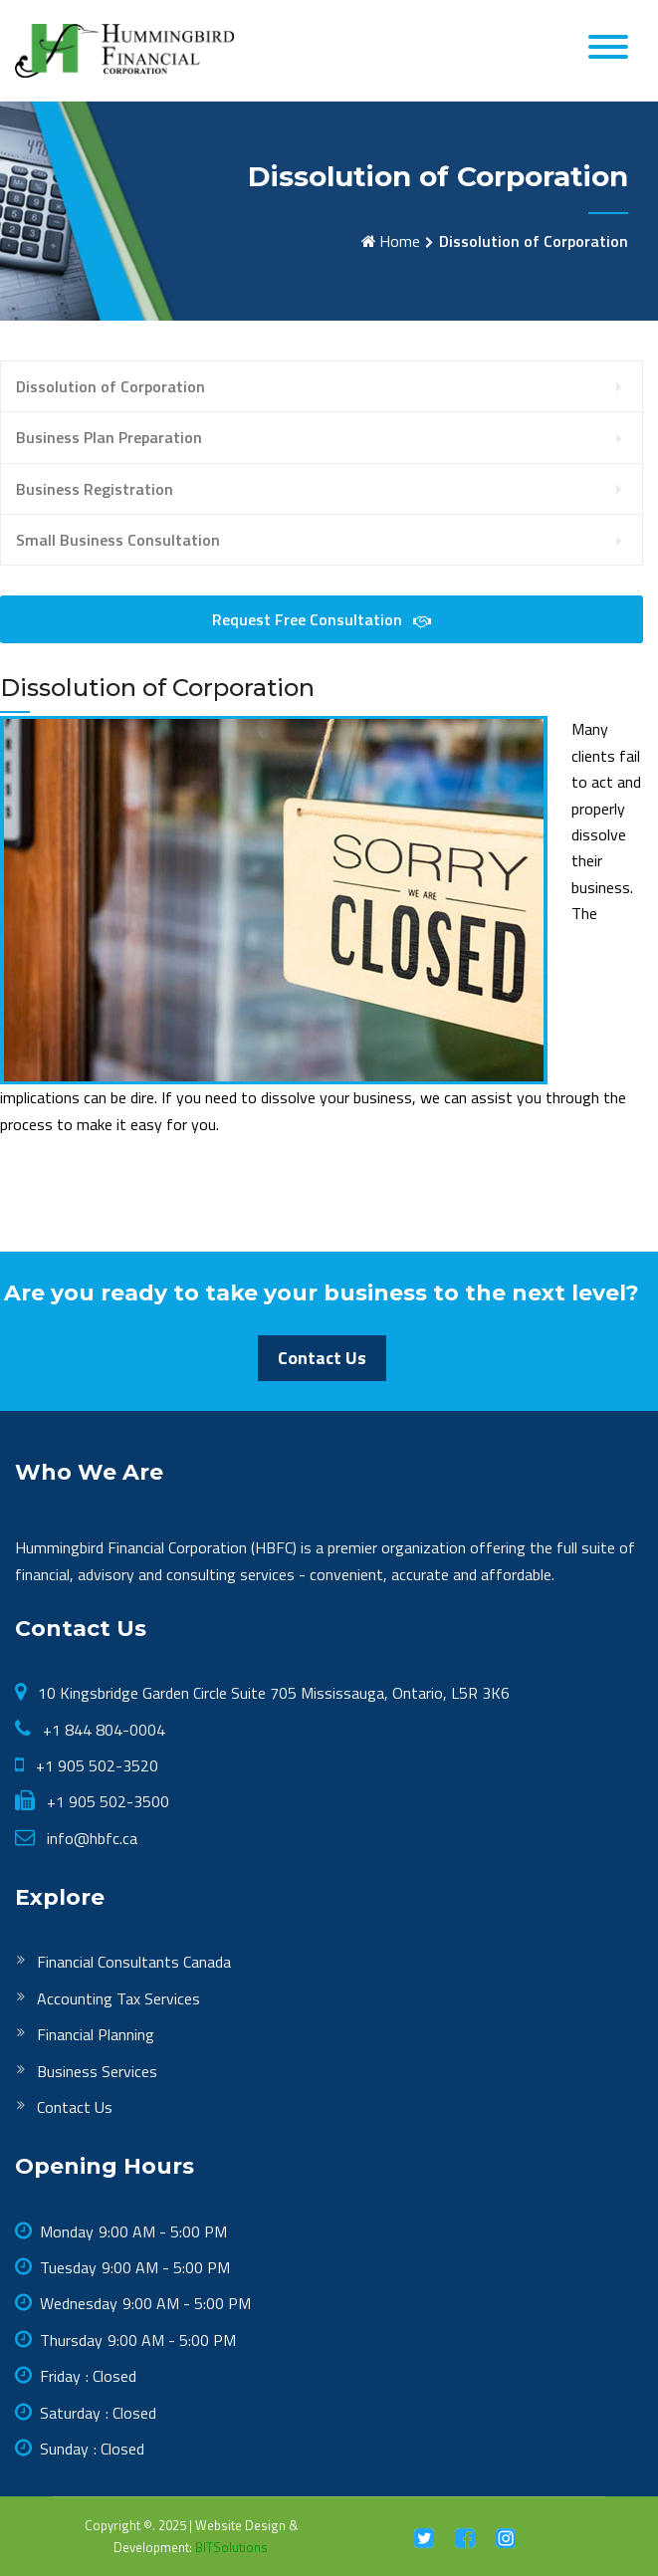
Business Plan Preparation (109, 437)
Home (399, 241)
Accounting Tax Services (118, 1998)
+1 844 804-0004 (102, 1730)
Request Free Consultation (321, 619)
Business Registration (94, 489)
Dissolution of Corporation (110, 386)
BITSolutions (231, 2547)
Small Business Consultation (118, 540)
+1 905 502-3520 (95, 1765)
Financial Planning (95, 2034)
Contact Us (322, 1357)
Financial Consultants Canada (134, 1962)
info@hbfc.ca (90, 1838)
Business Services (97, 2071)
